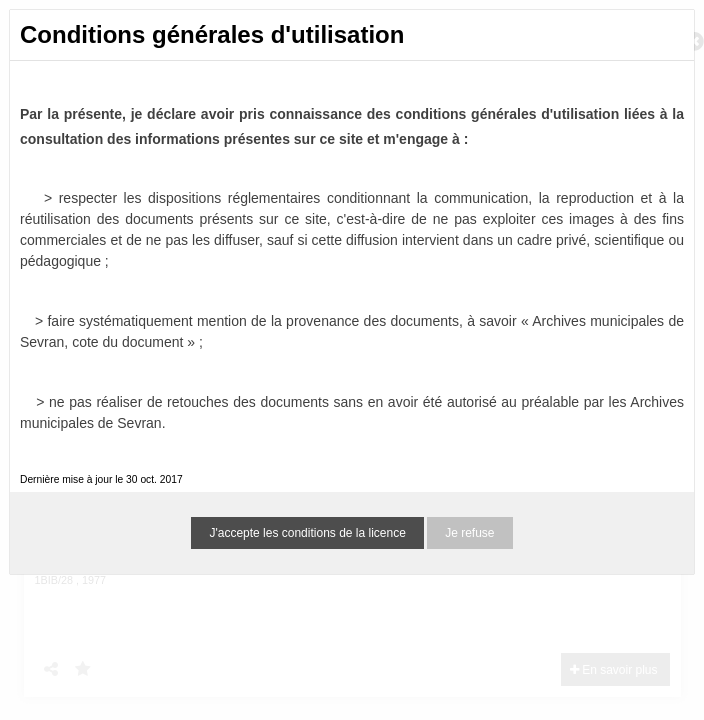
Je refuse (469, 533)
